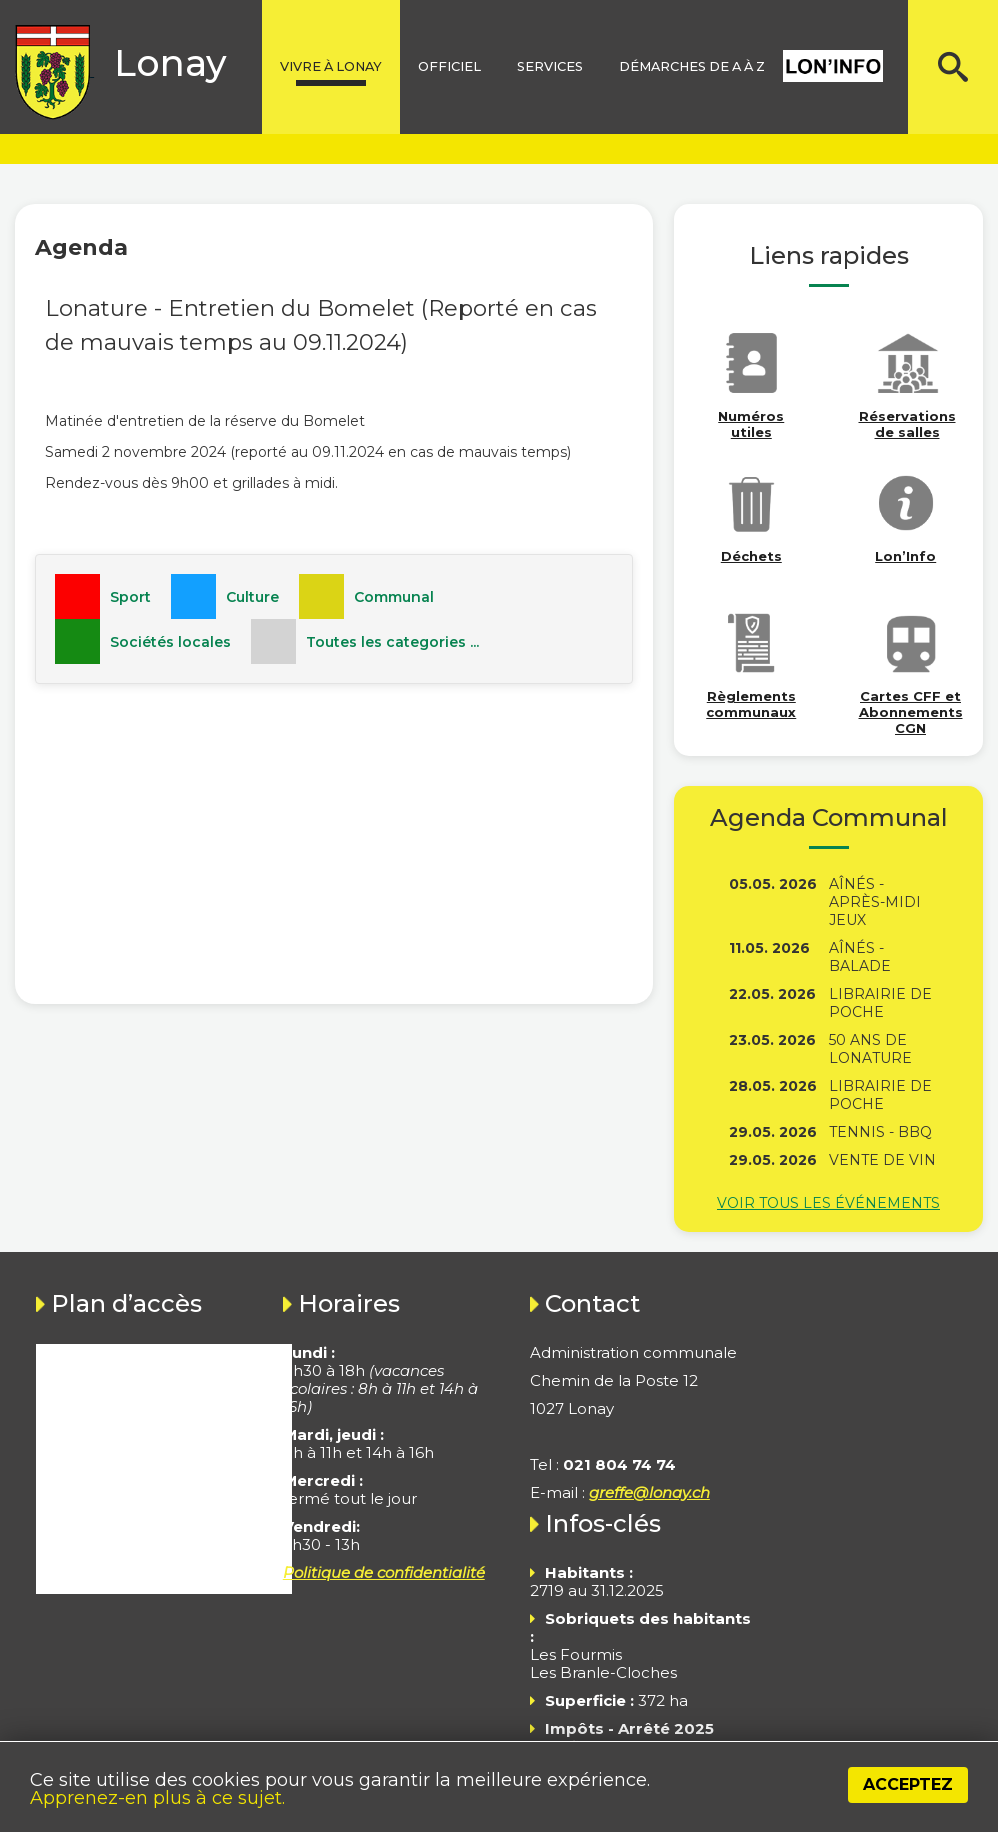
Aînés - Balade (860, 957)
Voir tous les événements (828, 1203)
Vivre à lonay (331, 66)
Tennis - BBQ (880, 1132)
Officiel (449, 66)
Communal (394, 597)
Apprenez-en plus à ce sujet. (157, 1798)
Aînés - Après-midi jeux (875, 902)
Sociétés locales (170, 642)
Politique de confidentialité (384, 1572)
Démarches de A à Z (692, 66)
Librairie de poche (880, 1003)
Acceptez (908, 1784)
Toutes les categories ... (392, 642)
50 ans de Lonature (870, 1049)
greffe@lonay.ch (649, 1492)
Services (550, 66)
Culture (252, 597)
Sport (130, 597)
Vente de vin (882, 1160)
